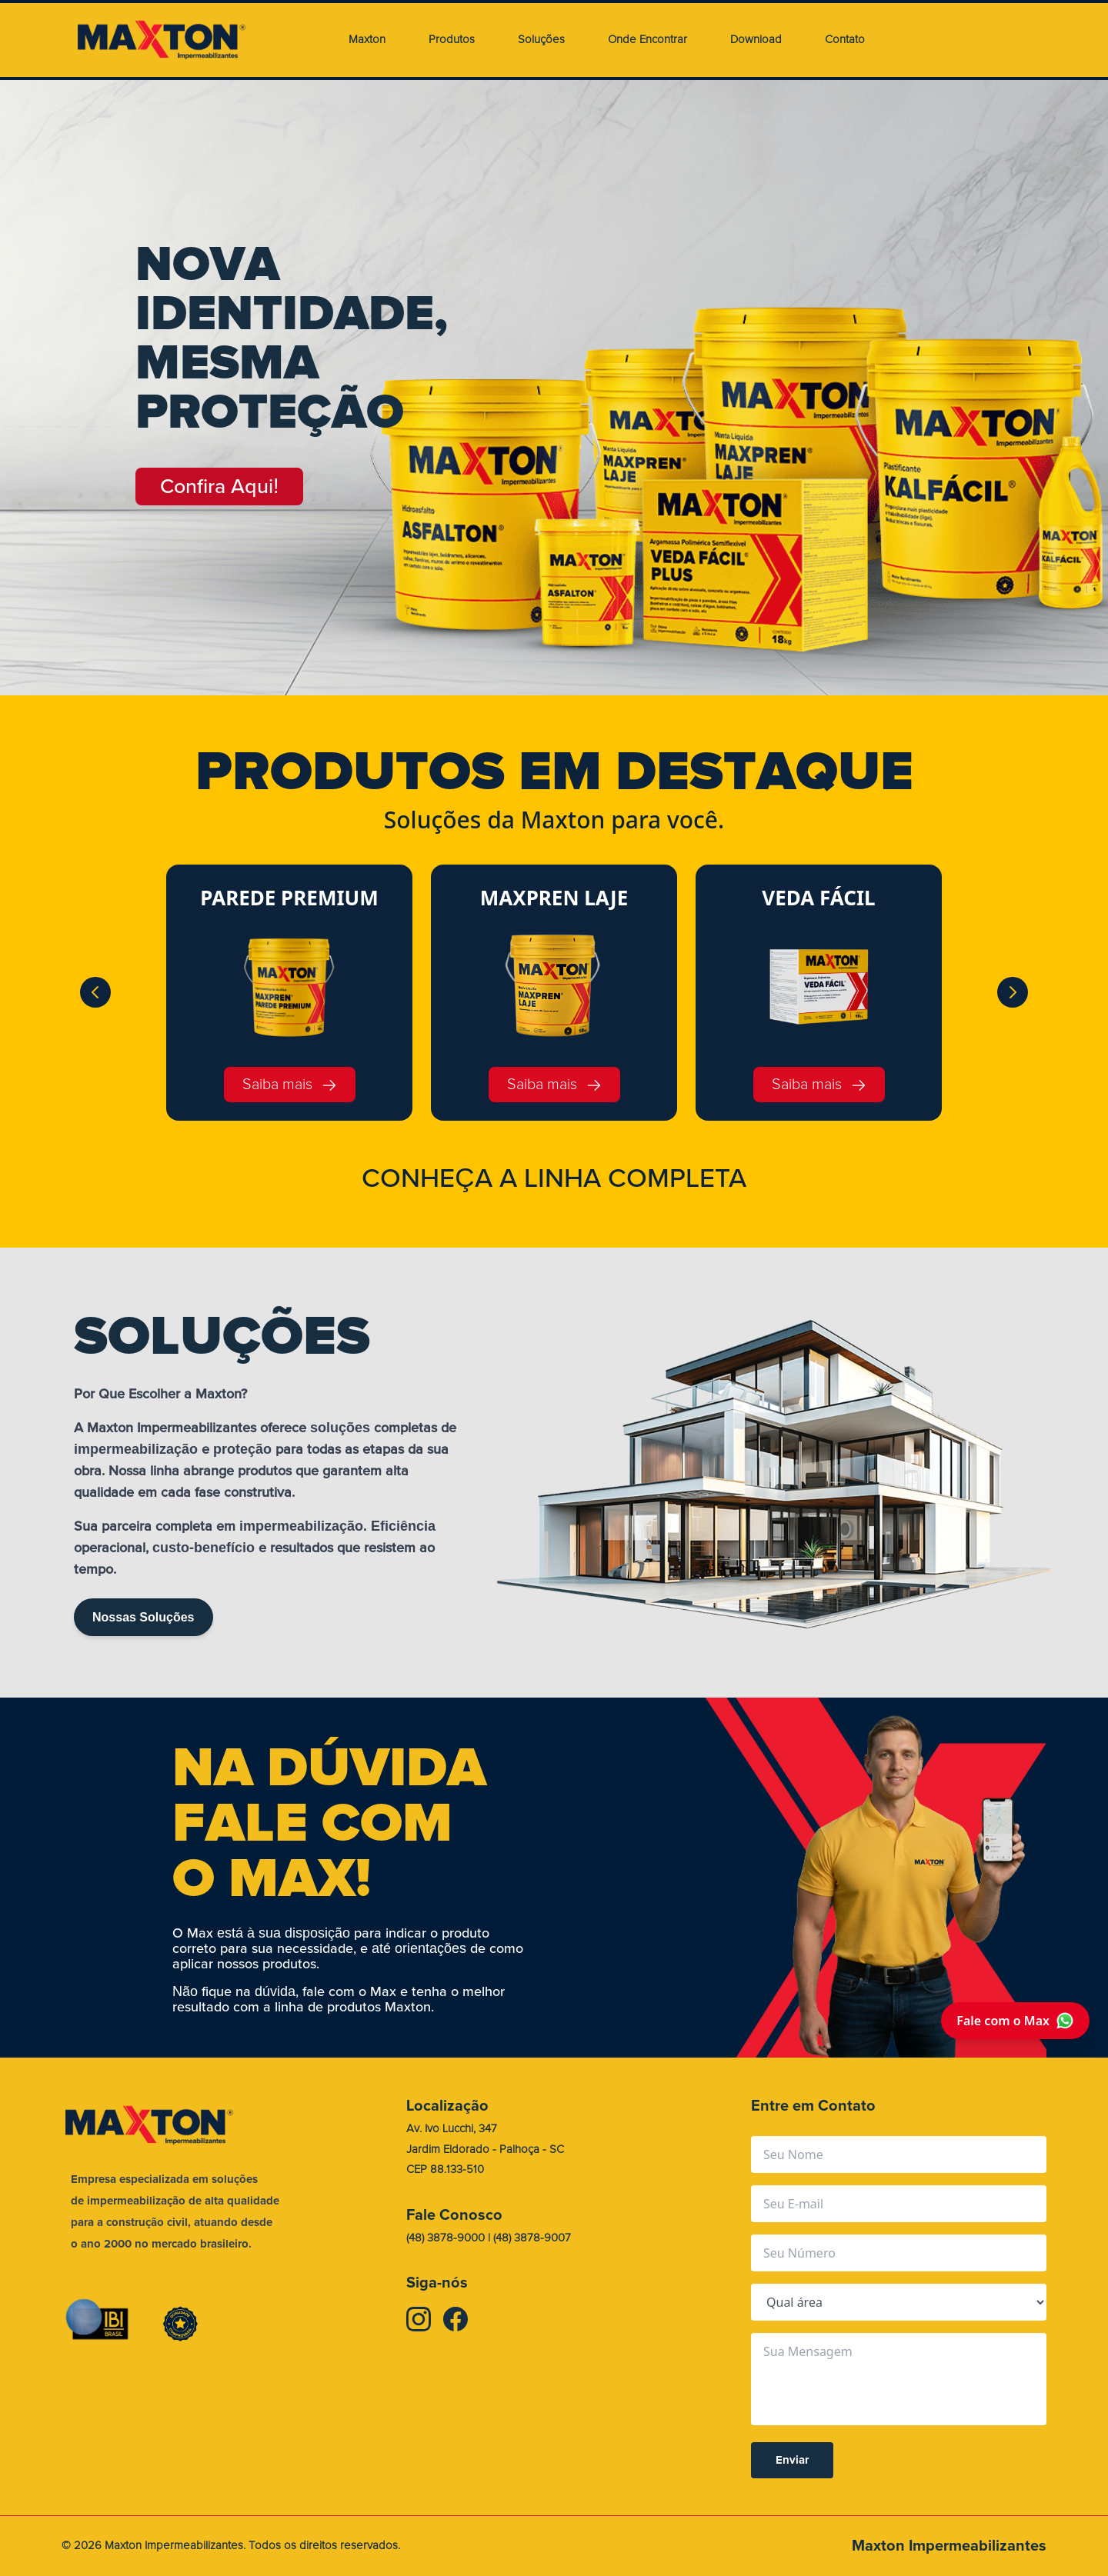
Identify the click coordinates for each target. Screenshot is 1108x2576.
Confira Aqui (222, 487)
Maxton (367, 39)
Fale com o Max (1015, 2021)
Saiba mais (289, 1084)
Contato (845, 39)
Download (756, 39)
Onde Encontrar (647, 39)
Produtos (452, 39)
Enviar (792, 2461)
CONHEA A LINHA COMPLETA (554, 1178)
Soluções (541, 39)
